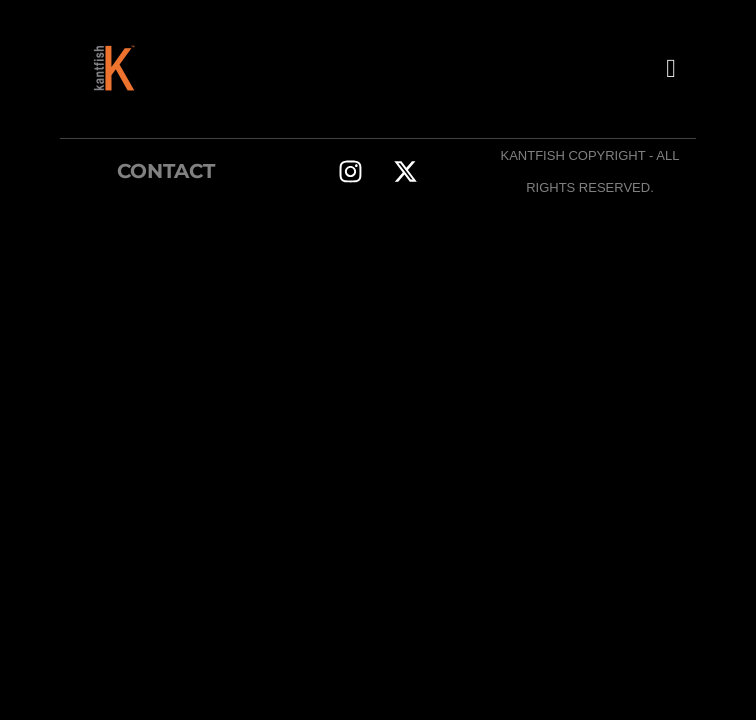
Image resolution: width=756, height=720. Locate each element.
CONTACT (166, 171)
